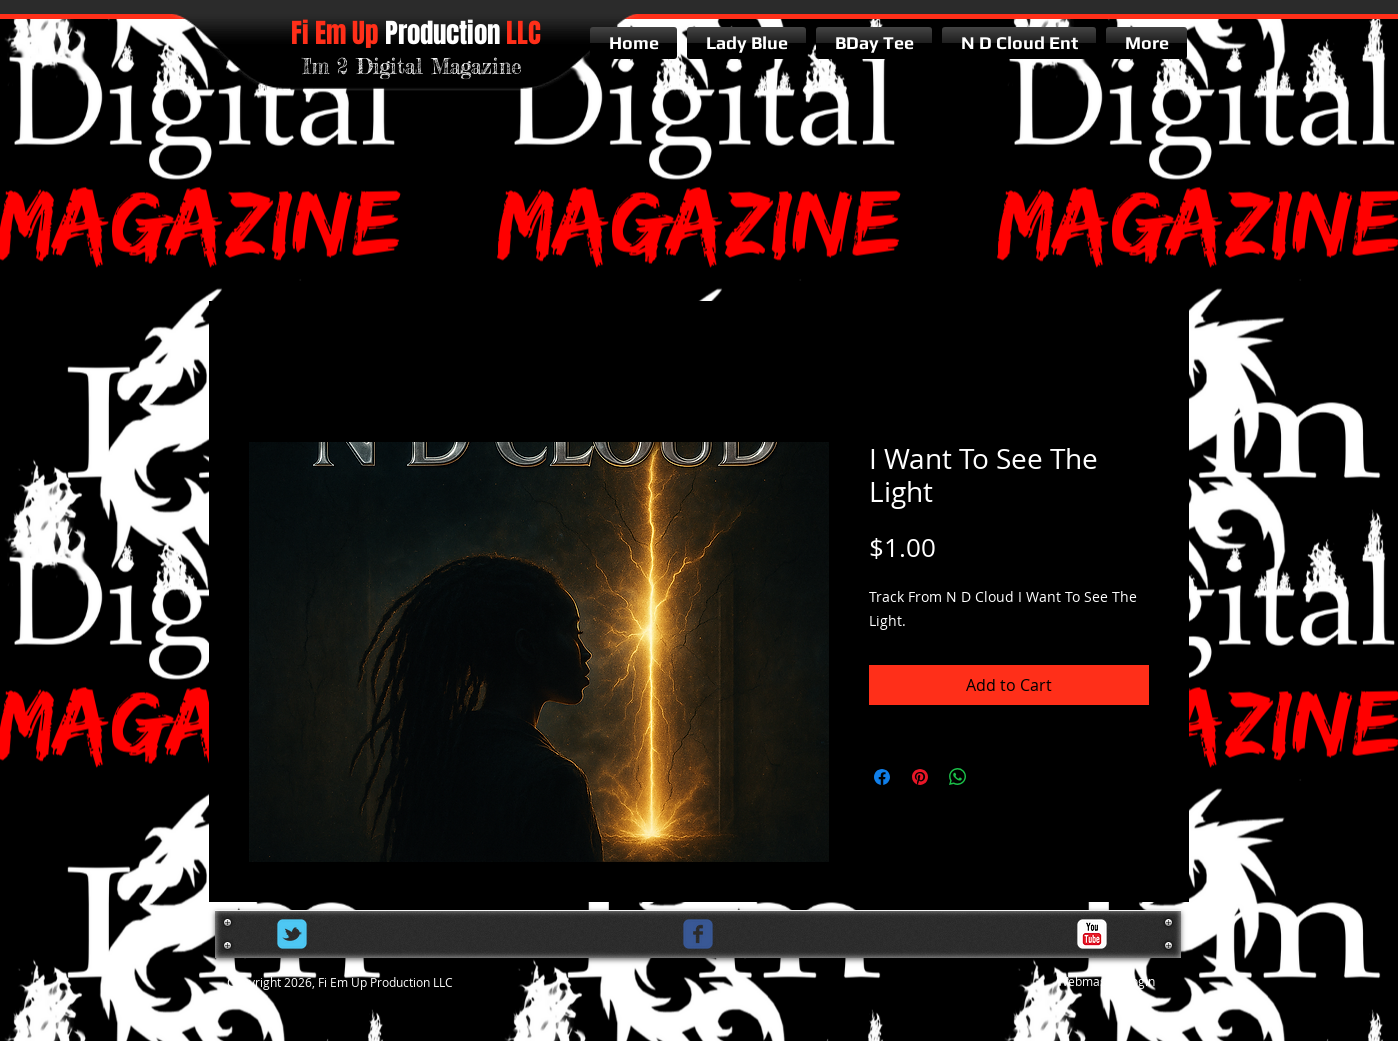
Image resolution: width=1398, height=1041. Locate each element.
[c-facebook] (698, 934)
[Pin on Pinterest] (920, 777)
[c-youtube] (1092, 934)
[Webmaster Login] (1105, 982)
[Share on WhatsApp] (958, 777)
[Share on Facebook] (882, 777)
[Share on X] (996, 777)
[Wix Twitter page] (292, 934)
